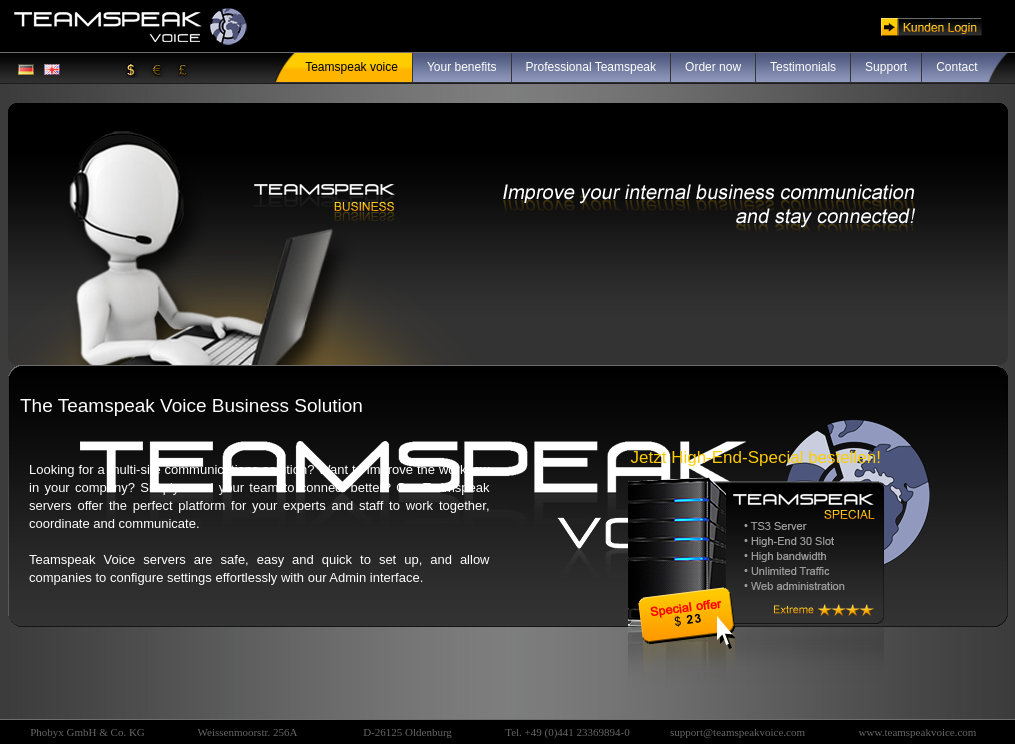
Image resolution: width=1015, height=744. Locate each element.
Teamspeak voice (351, 67)
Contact (956, 67)
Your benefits (462, 67)
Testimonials (803, 67)
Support (886, 67)
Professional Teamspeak (591, 67)
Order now (713, 67)
